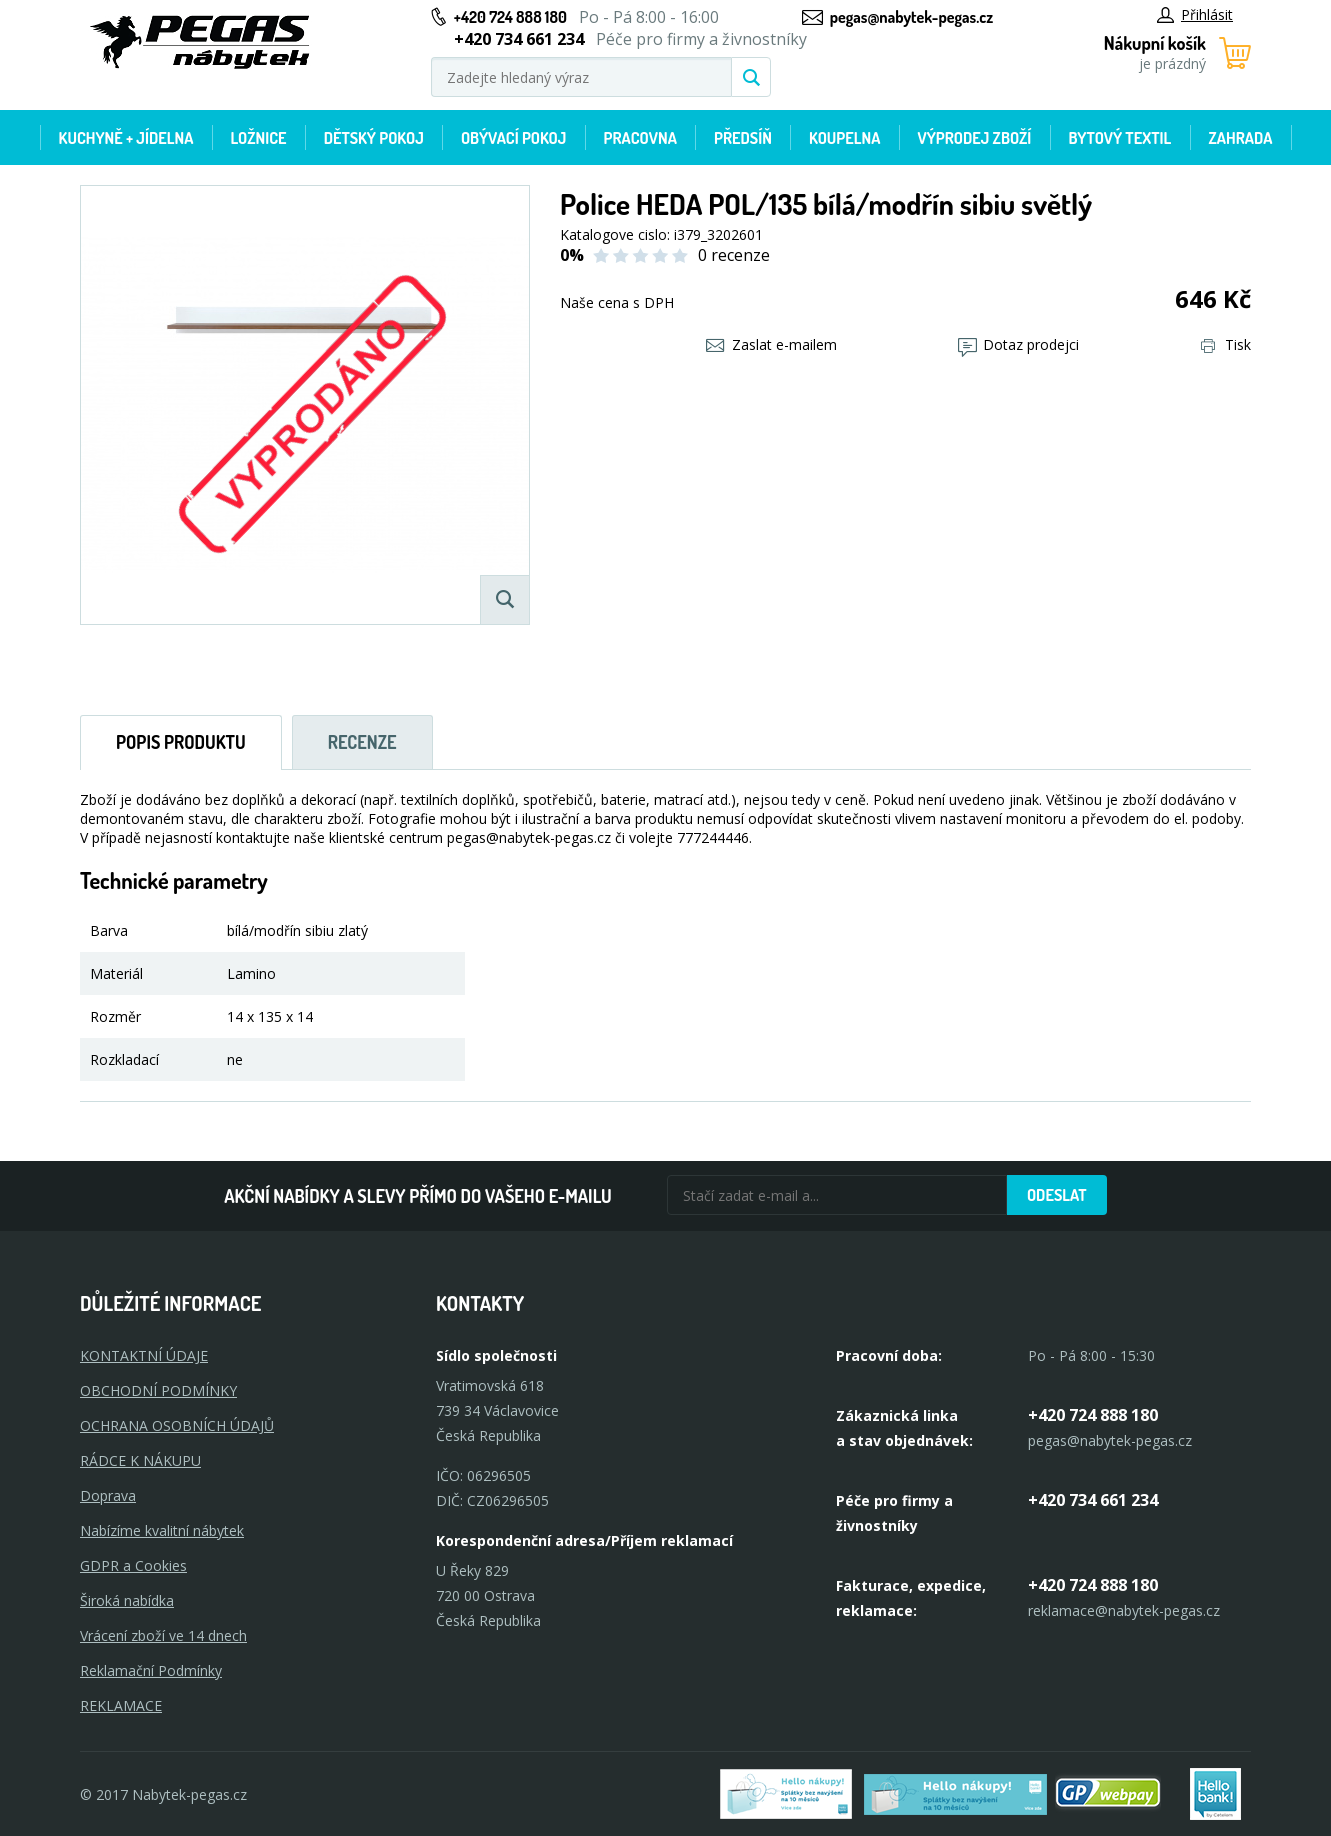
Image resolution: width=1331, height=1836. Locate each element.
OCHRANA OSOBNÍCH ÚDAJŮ (177, 1425)
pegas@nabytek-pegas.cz (911, 17)
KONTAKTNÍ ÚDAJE (144, 1355)
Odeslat (1057, 1195)
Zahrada (1240, 138)
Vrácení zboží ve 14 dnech (163, 1635)
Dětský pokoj (374, 138)
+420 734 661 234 (1093, 1500)
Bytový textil (1119, 138)
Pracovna (640, 138)
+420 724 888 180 (510, 17)
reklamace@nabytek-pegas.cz (1124, 1610)
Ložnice (259, 138)
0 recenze (734, 255)
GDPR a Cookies (133, 1565)
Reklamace (121, 1705)
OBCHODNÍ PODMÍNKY (158, 1390)
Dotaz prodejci (1018, 344)
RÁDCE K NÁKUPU (140, 1460)
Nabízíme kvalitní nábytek (162, 1530)
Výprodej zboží (975, 138)
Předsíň (743, 138)
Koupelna (844, 138)
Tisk (1226, 344)
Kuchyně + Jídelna (126, 138)
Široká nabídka (127, 1600)
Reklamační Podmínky (151, 1670)
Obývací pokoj (514, 138)
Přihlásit (1195, 14)
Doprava (108, 1495)
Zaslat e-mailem (771, 344)
